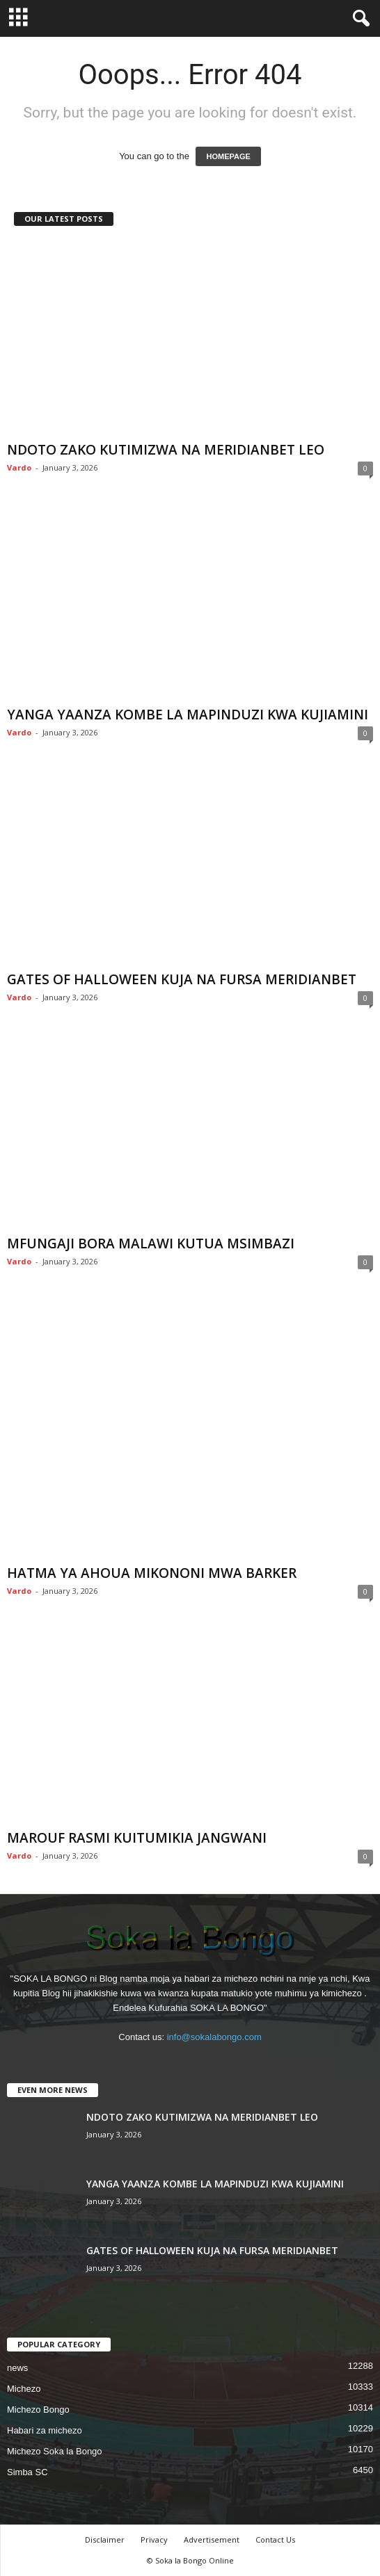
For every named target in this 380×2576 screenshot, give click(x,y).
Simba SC (27, 2472)
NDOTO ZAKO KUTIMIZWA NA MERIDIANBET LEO (165, 450)
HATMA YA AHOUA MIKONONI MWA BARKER (151, 1573)
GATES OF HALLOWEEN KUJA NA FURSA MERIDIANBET (181, 979)
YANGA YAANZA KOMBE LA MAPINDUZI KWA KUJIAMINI (187, 715)
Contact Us (275, 2539)
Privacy (154, 2539)
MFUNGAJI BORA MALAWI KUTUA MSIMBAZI (150, 1243)
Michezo (23, 2388)
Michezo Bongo (38, 2409)
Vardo (19, 467)
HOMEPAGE (228, 156)
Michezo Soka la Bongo (54, 2451)
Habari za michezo (44, 2430)
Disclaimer (105, 2539)
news (17, 2368)
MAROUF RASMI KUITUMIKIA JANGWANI (137, 1838)
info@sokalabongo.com (214, 2037)
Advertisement (211, 2539)
